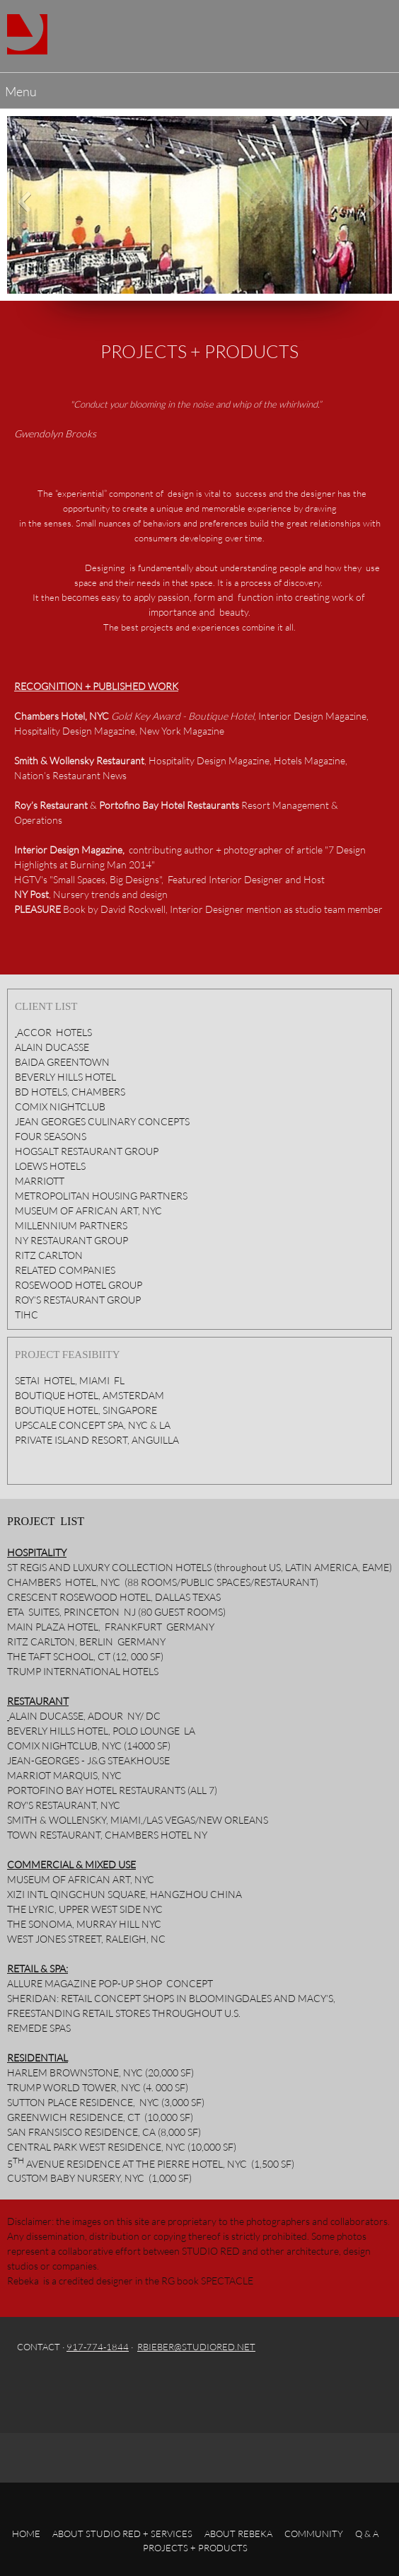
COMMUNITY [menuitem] (313, 2533)
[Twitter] (114, 2386)
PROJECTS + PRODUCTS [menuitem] (195, 2547)
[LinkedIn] (142, 2386)
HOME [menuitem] (26, 2533)
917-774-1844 (97, 2346)
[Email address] (57, 2386)
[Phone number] (29, 2386)
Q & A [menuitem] (366, 2533)
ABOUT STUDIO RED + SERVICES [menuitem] (122, 2533)
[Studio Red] (27, 34)
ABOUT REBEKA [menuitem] (238, 2533)
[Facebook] (85, 2386)
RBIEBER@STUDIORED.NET (196, 2346)
